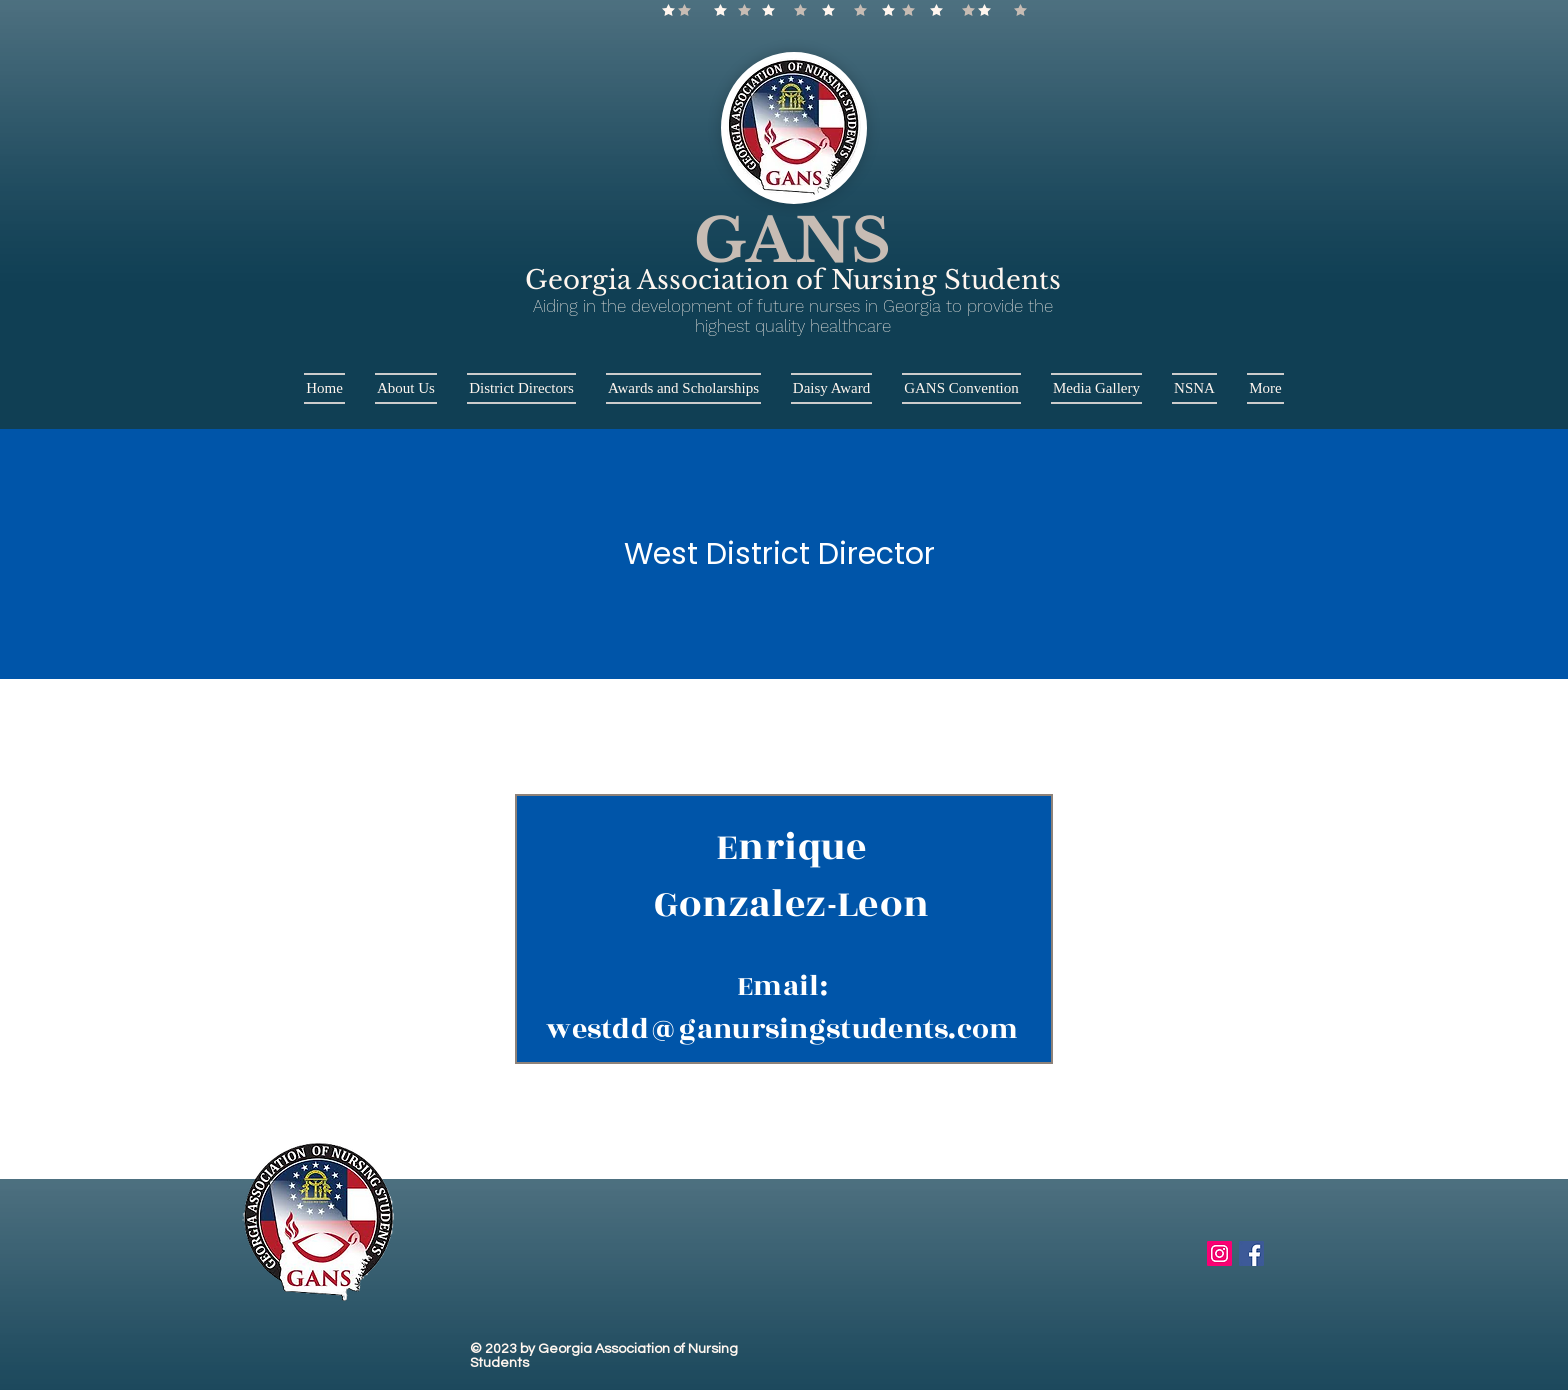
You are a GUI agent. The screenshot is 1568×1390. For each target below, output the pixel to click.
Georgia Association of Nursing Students (793, 280)
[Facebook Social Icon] (1251, 1253)
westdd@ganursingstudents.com (782, 1029)
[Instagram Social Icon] (1219, 1253)
